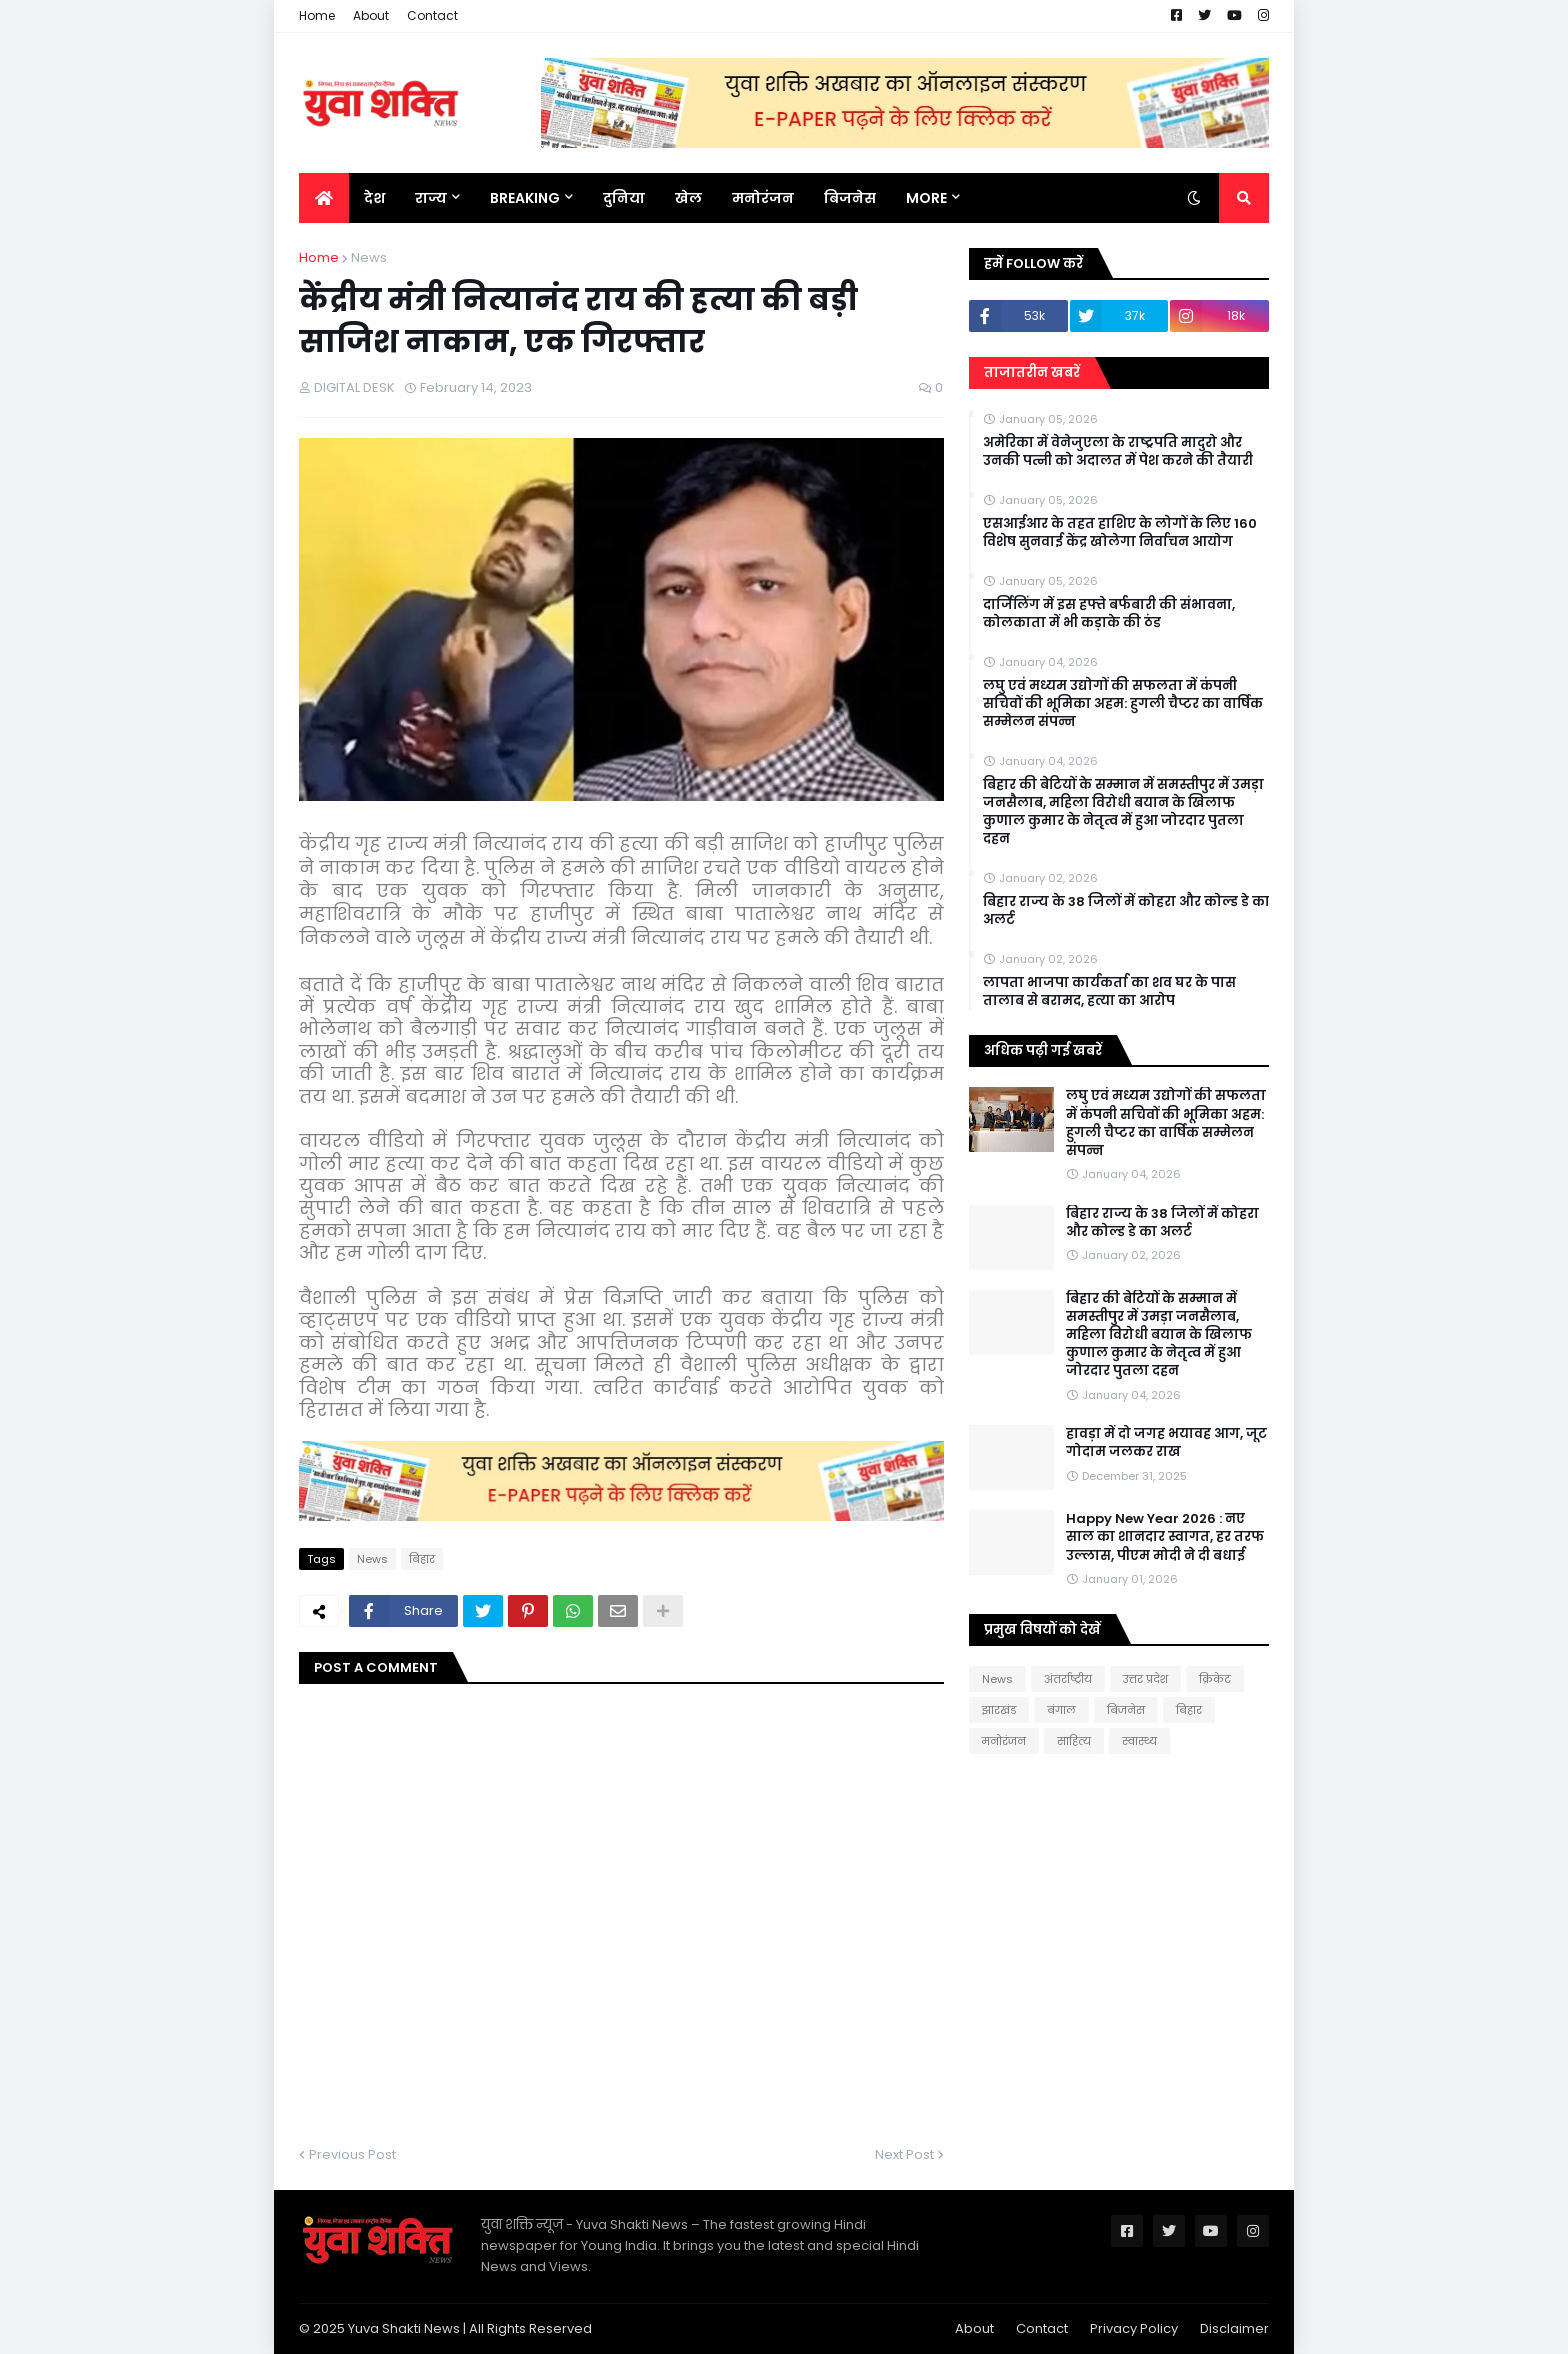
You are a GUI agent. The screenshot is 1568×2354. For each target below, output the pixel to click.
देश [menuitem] (374, 198)
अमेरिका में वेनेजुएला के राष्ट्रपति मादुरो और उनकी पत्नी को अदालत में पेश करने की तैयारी (1118, 452)
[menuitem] (324, 198)
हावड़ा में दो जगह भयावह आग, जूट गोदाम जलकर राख (1166, 1443)
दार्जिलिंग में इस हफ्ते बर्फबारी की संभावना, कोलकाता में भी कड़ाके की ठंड (1109, 614)
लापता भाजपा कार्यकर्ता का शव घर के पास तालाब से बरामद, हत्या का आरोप (1109, 992)
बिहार (422, 1559)
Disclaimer (1234, 2328)
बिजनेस (1126, 1710)
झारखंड (999, 1710)
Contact (432, 15)
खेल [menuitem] (688, 198)
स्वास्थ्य (1139, 1741)
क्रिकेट (1215, 1679)
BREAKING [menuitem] (525, 198)
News (369, 257)
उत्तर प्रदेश (1145, 1679)
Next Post (904, 2154)
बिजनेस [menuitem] (850, 198)
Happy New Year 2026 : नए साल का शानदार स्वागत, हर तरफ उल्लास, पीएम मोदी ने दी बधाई (1165, 1537)
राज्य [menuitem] (431, 198)
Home (317, 15)
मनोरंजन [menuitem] (763, 198)
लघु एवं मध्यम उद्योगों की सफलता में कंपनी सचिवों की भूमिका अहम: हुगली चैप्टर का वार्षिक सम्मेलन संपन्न (1123, 704)
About (371, 15)
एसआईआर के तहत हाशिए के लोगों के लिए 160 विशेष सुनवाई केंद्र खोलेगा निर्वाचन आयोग (1120, 533)
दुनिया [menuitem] (624, 198)
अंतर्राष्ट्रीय (1068, 1679)
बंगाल (1061, 1710)
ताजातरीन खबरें (1032, 372)
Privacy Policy (1134, 2328)
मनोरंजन (1004, 1741)
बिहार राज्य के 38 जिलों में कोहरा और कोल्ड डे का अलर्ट (1126, 911)
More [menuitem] (926, 198)
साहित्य (1074, 1741)
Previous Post (352, 2154)
